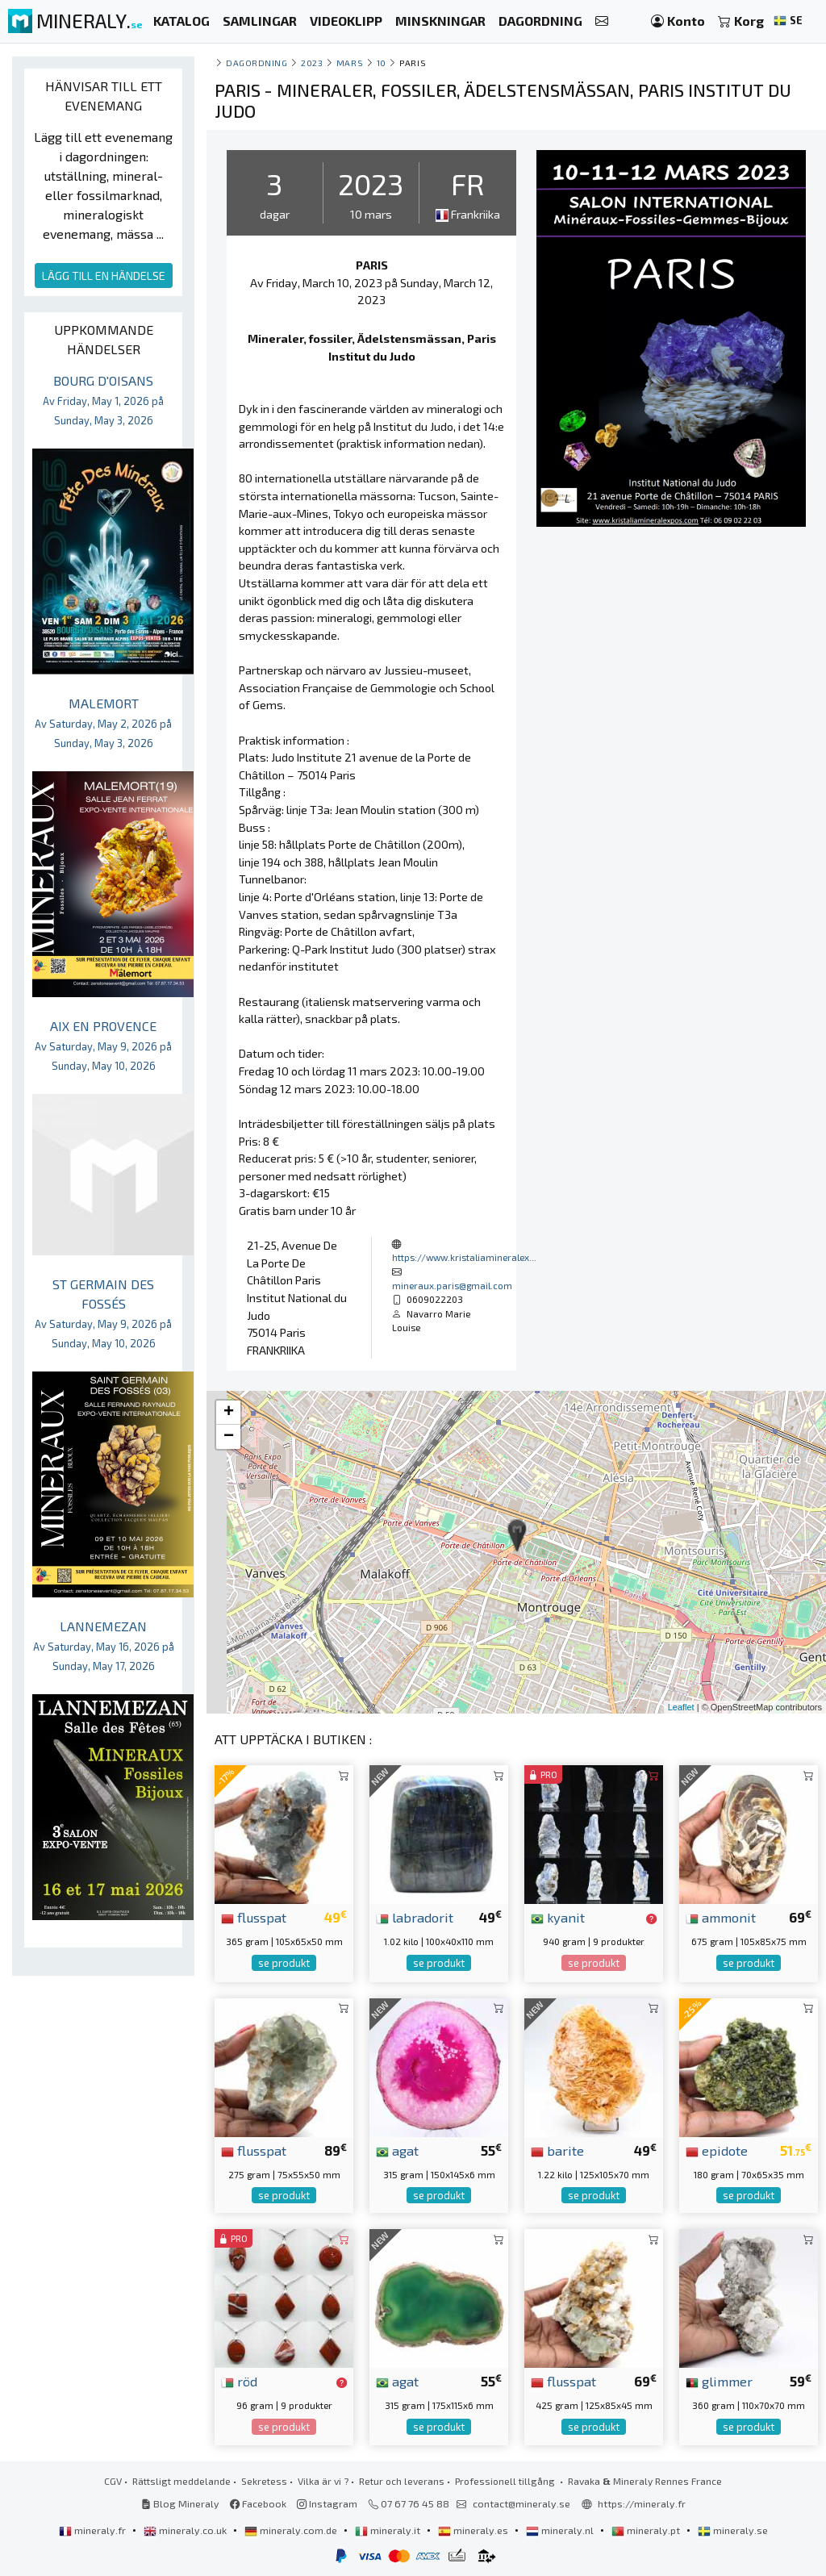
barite (557, 2150)
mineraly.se (733, 2530)
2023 (312, 62)
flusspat (253, 1917)
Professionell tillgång (506, 2480)
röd (239, 2381)
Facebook (258, 2503)
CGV (113, 2480)
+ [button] (228, 1413)
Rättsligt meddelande (181, 2480)
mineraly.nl (561, 2530)
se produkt (284, 1962)
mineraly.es (474, 2530)
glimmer (719, 2381)
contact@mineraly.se (521, 2503)
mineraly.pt (646, 2530)
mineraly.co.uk (186, 2530)
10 (381, 62)
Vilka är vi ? (323, 2480)
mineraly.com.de (292, 2530)
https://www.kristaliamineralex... (464, 1257)
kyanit (558, 1917)
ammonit (721, 1917)
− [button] (228, 1437)
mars (349, 62)
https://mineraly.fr (642, 2503)
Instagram (327, 2503)
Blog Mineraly (180, 2503)
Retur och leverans (401, 2480)
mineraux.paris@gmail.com (452, 1285)
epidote (717, 2150)
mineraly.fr (93, 2530)
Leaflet (681, 1707)
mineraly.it (389, 2530)
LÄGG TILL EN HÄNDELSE (103, 275)
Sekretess (264, 2480)
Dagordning (256, 62)
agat (397, 2150)
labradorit (414, 1917)
